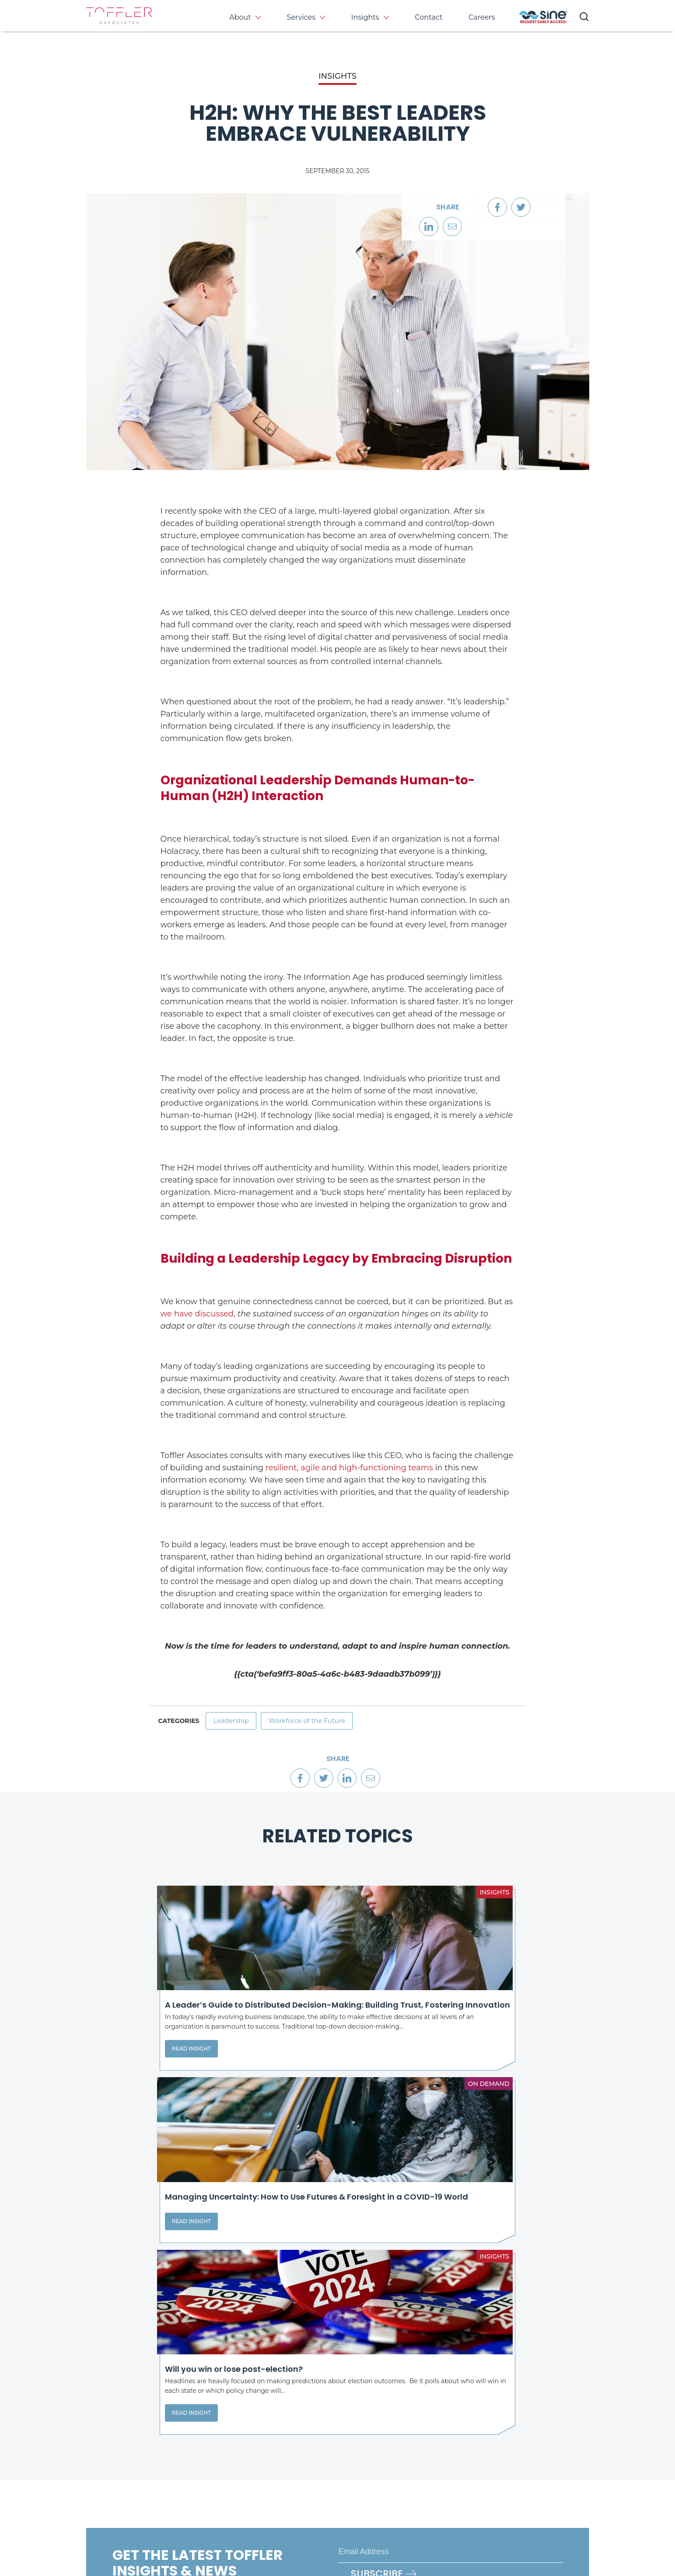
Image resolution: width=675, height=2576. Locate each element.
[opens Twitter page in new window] (378, 2491)
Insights (365, 17)
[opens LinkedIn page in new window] (348, 2491)
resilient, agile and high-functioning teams (349, 1467)
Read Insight (123, 2099)
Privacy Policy (107, 2536)
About (240, 17)
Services (301, 17)
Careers (482, 17)
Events (517, 2436)
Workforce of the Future (318, 1723)
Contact (428, 17)
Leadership (234, 1723)
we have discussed (197, 1314)
